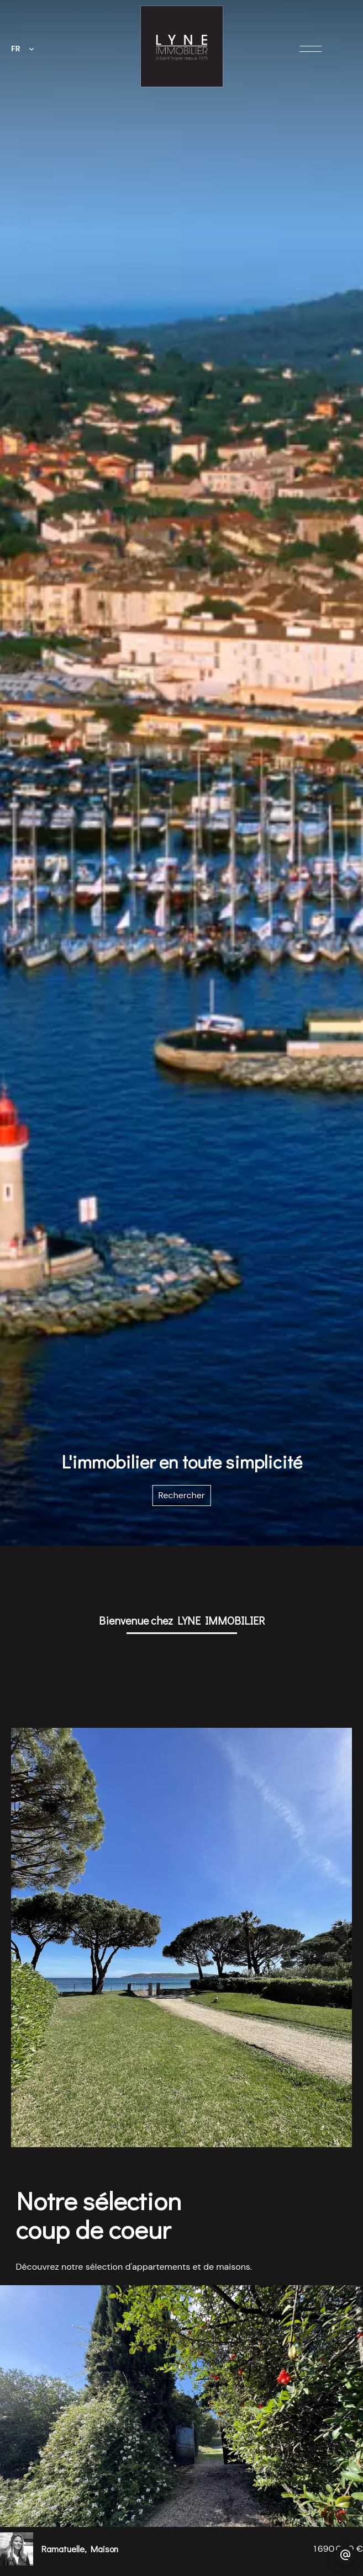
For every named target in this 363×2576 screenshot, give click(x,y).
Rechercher (181, 1495)
